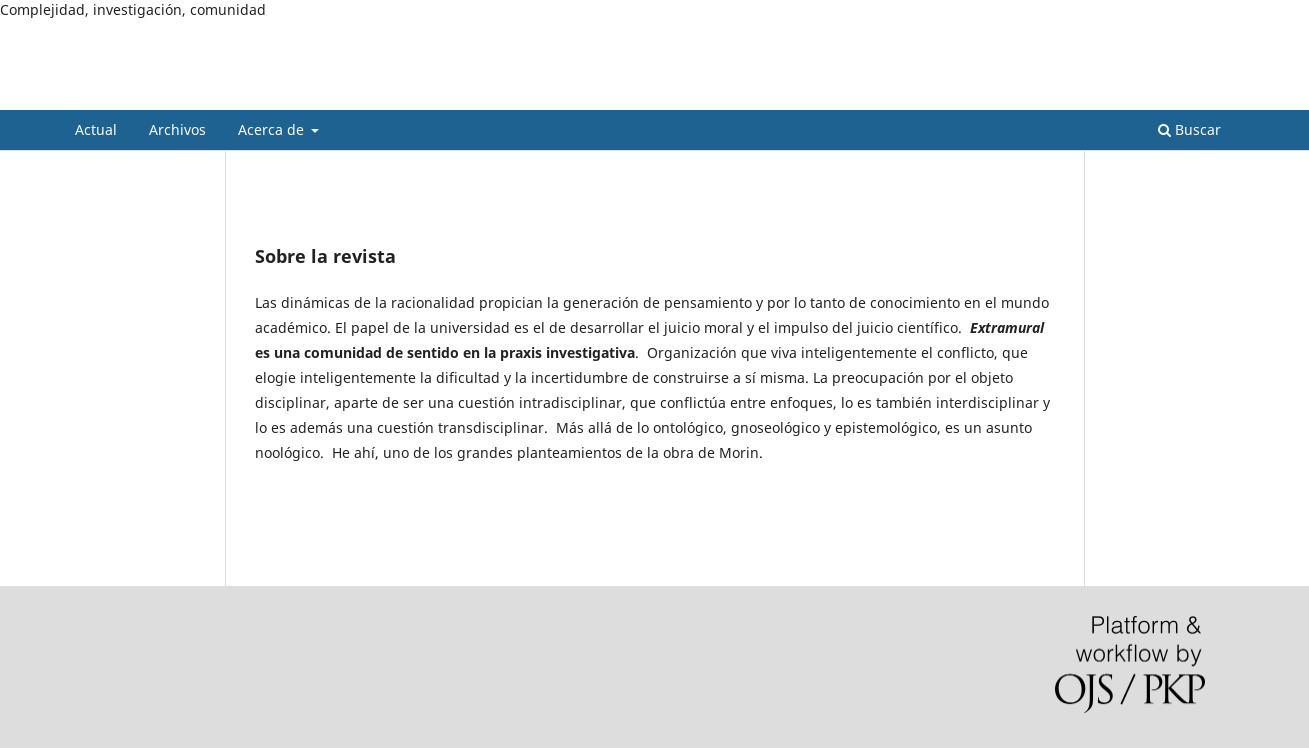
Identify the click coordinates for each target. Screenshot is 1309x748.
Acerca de (273, 129)
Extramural (143, 94)
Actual (96, 129)
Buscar (1189, 129)
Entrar (1216, 35)
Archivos (177, 129)
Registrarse (1141, 35)
